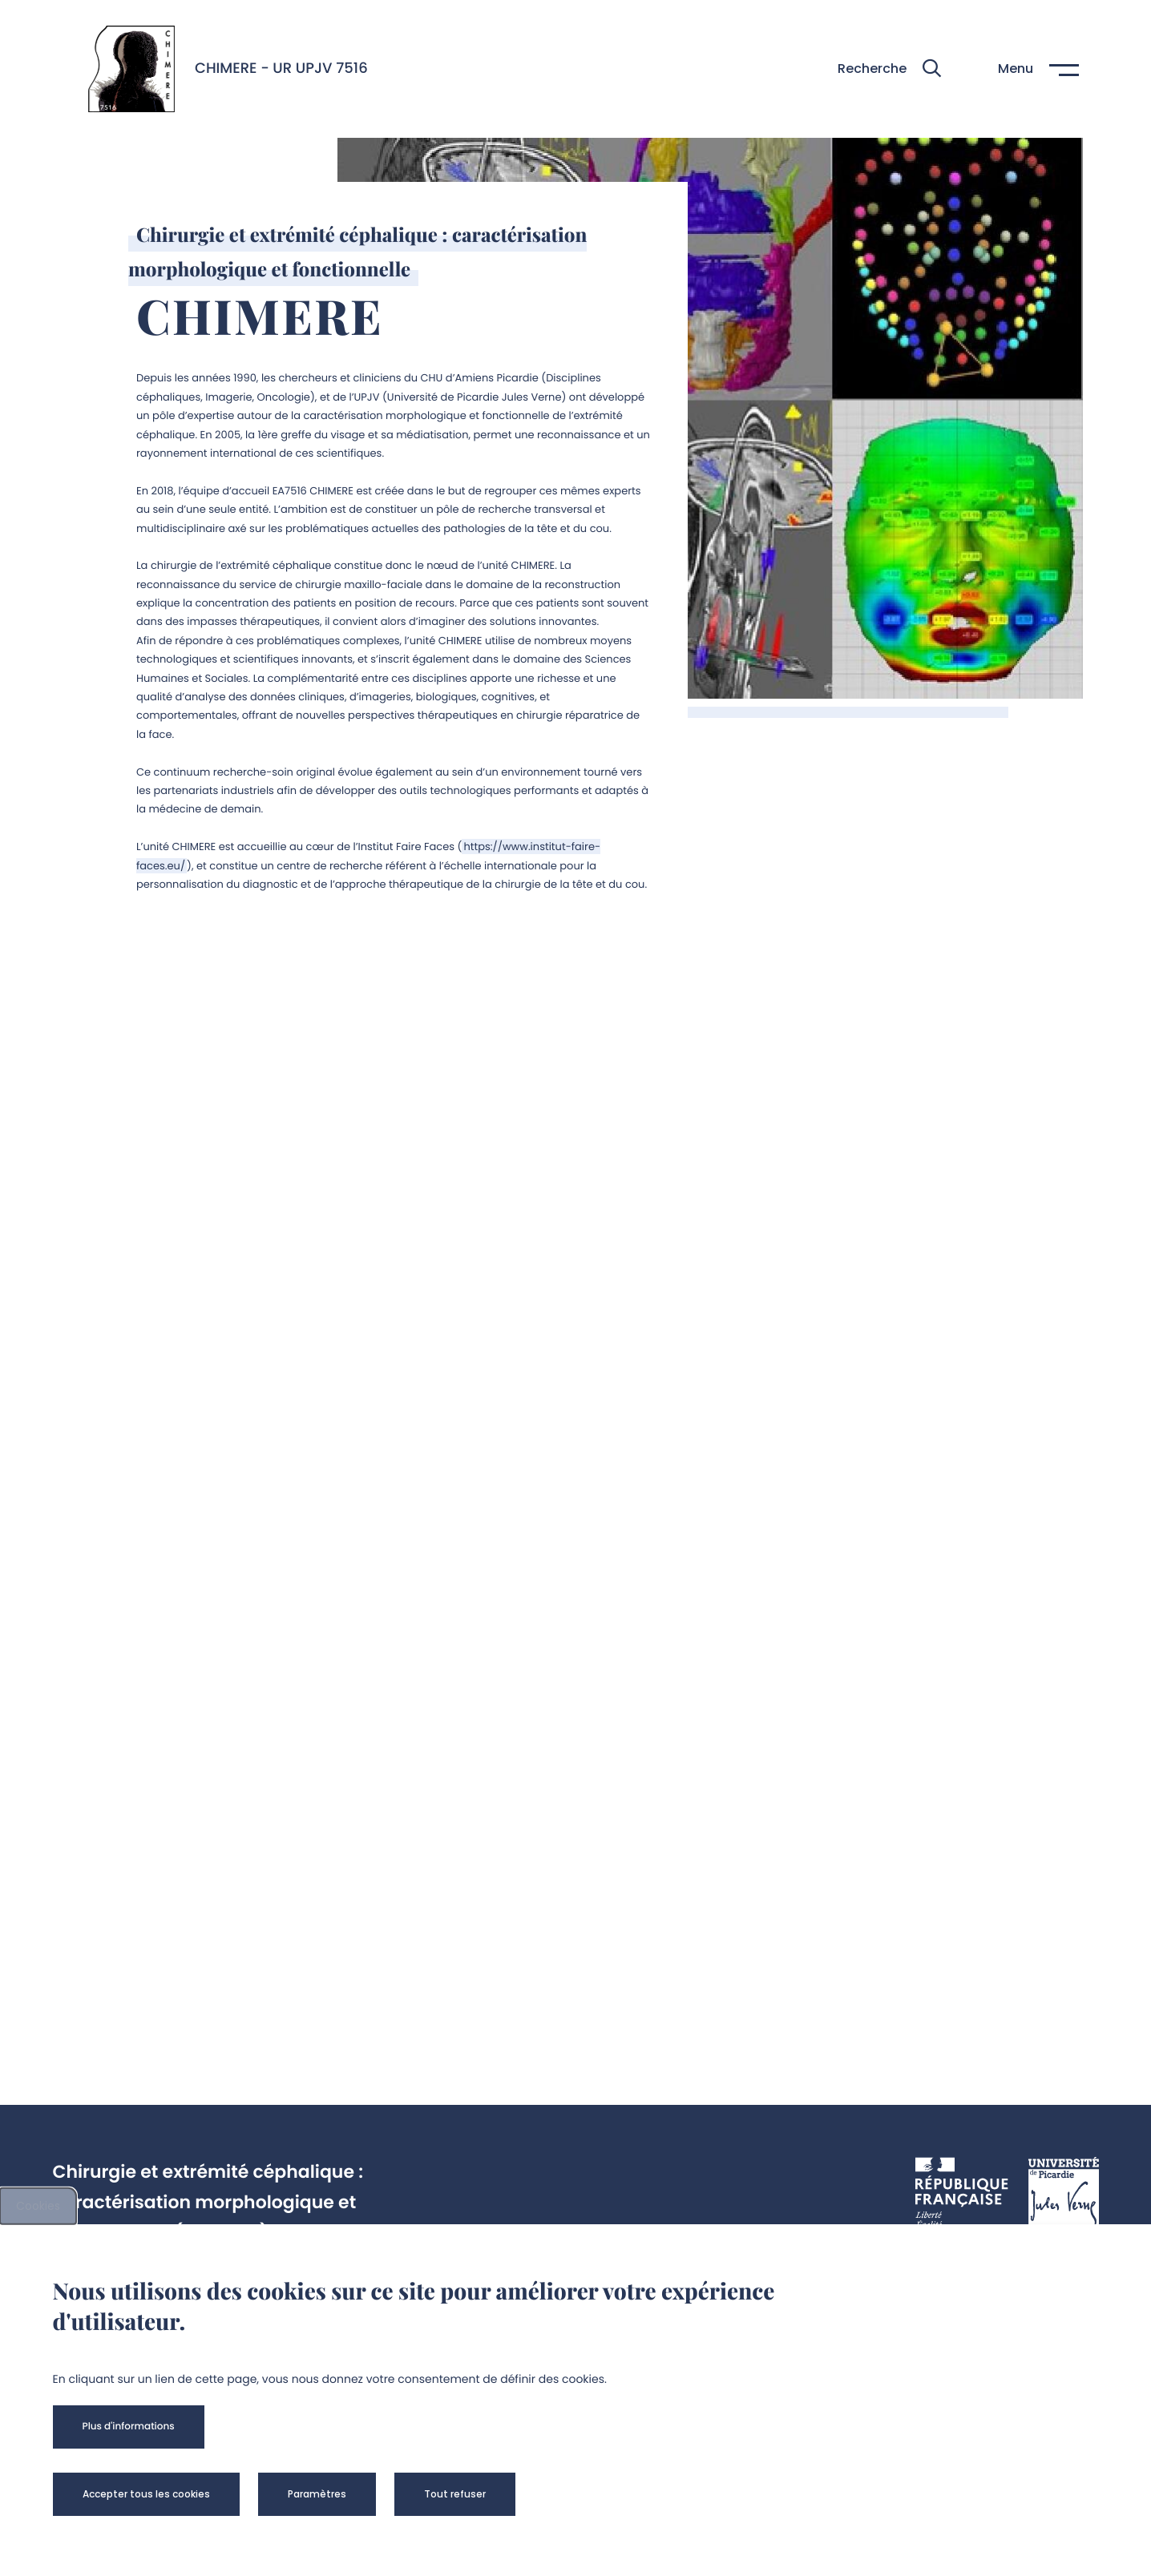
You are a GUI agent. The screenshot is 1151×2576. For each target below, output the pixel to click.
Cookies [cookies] (38, 2206)
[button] (889, 68)
